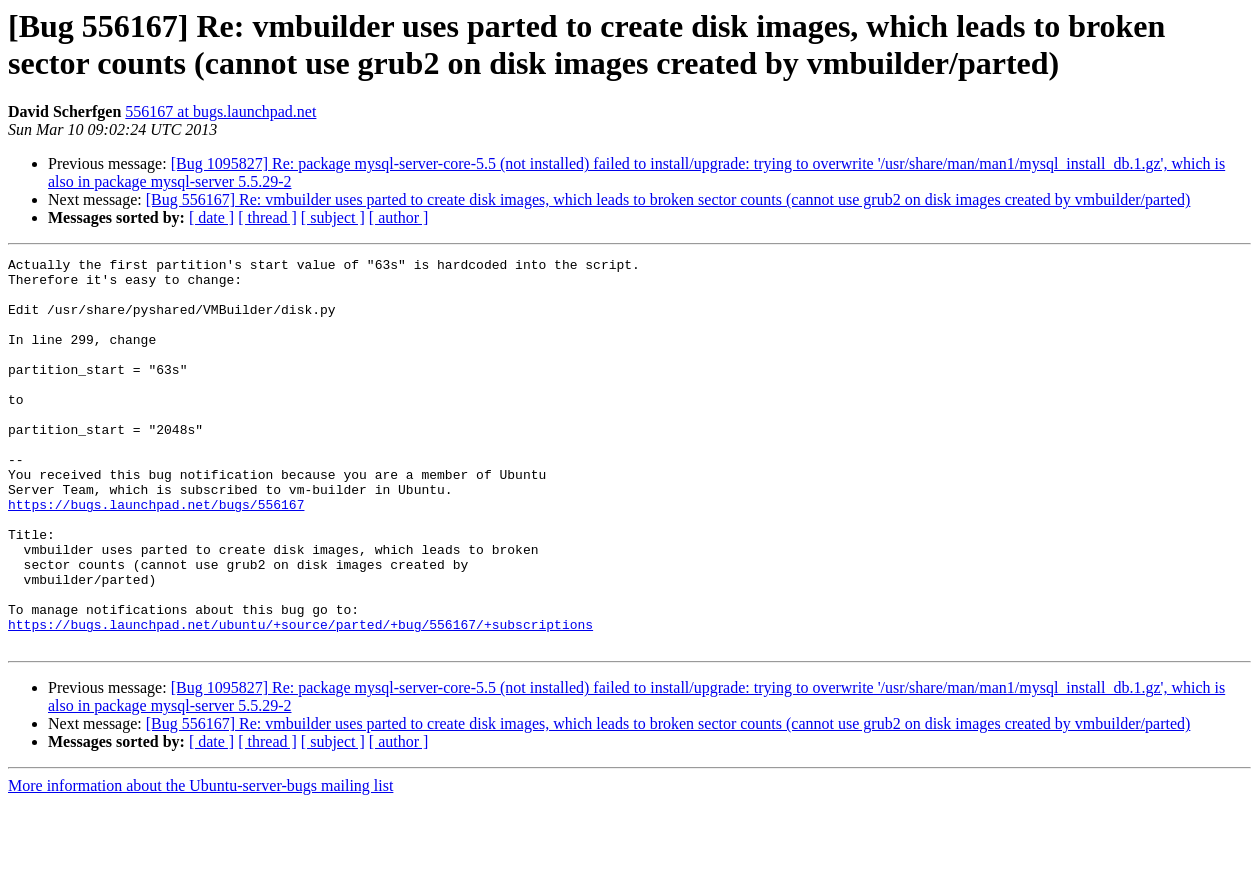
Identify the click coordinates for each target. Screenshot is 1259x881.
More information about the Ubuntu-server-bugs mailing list (200, 863)
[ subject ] (333, 217)
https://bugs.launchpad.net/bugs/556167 (156, 555)
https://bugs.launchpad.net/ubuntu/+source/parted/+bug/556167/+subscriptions (300, 699)
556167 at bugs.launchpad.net (220, 111)
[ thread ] (267, 217)
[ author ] (399, 217)
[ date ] (211, 217)
